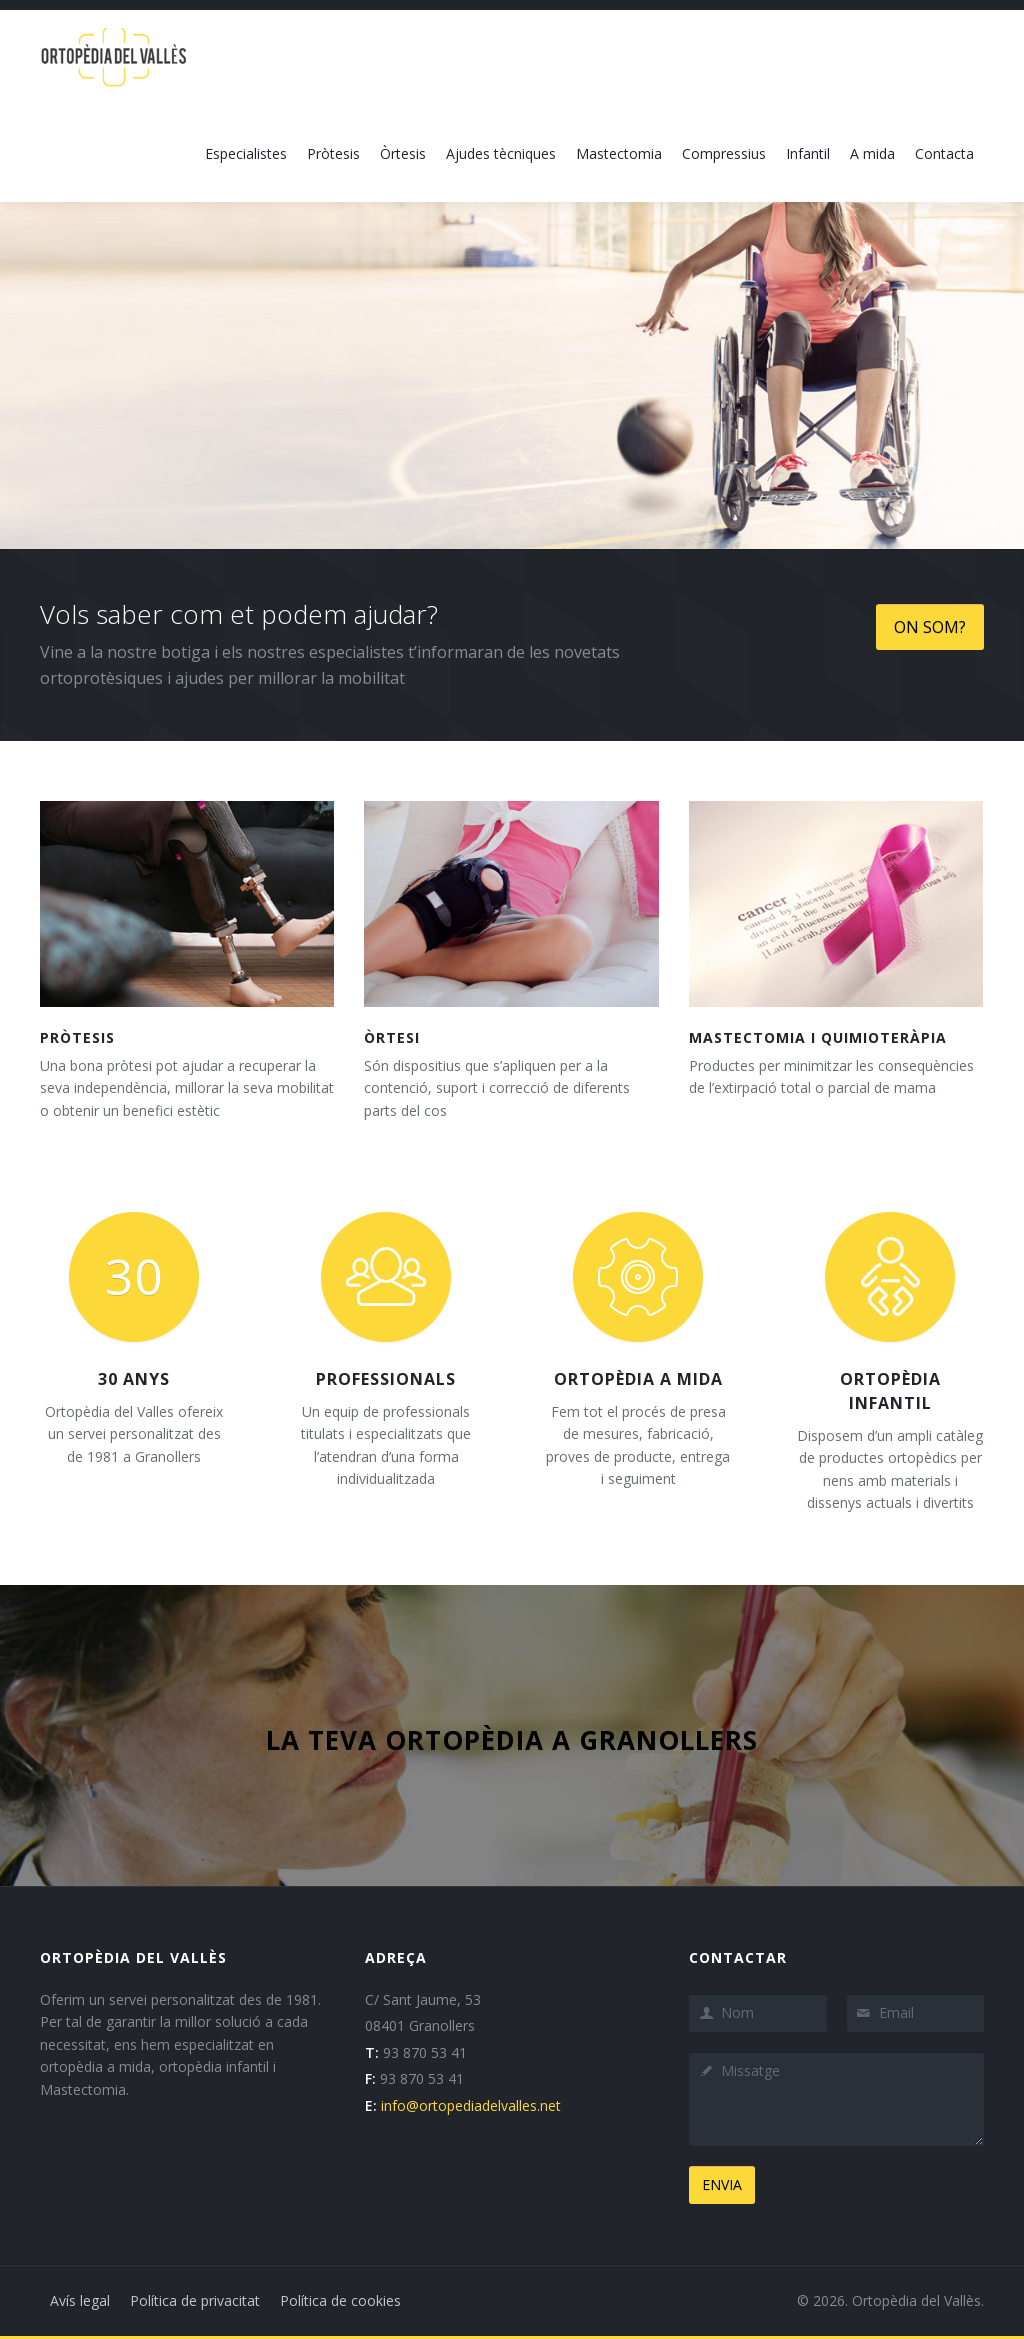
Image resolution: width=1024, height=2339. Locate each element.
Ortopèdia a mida (638, 1379)
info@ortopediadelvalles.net (471, 2105)
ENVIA (722, 2184)
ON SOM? (930, 627)
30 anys (134, 1379)
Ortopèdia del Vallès (916, 2300)
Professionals (386, 1379)
